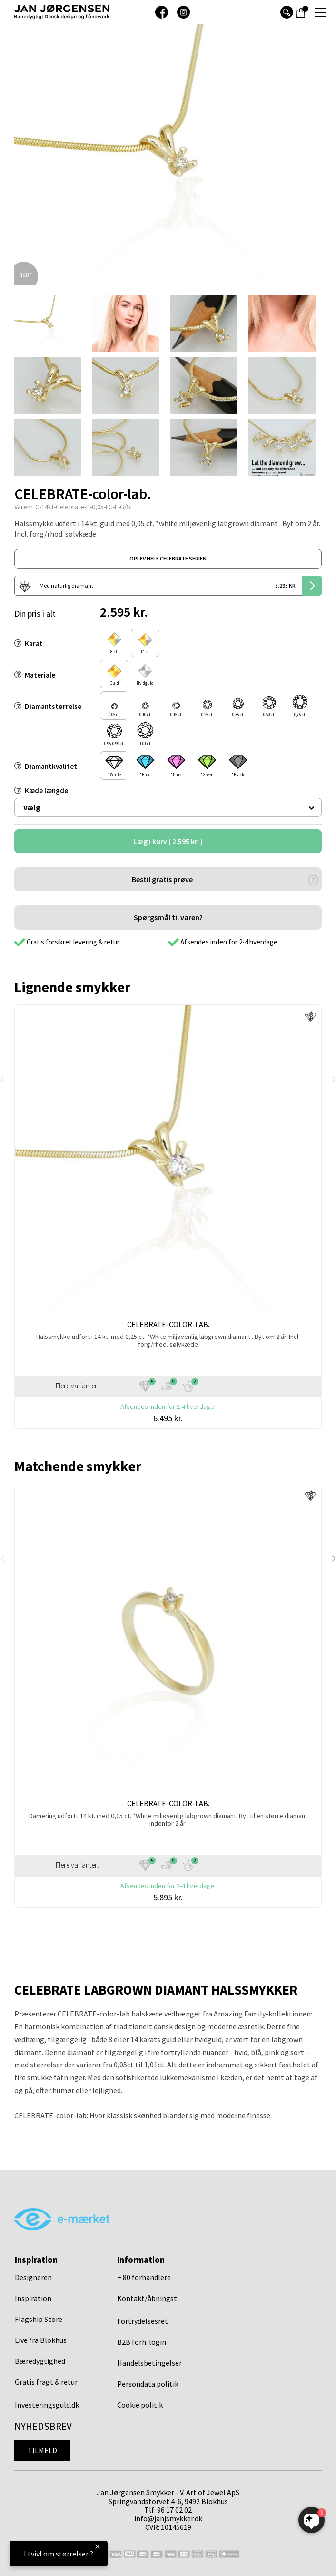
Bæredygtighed (40, 2361)
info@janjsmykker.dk (168, 2518)
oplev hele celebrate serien (168, 558)
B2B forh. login (141, 2342)
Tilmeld (42, 2450)
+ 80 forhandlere (144, 2277)
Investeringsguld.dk (47, 2404)
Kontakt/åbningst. (147, 2298)
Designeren (33, 2277)
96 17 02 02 (174, 2510)
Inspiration (33, 2298)
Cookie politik (140, 2404)
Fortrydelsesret (142, 2321)
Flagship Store (38, 2319)
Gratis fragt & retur (46, 2382)
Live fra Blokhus (41, 2340)
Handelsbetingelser (149, 2363)
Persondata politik (147, 2384)
